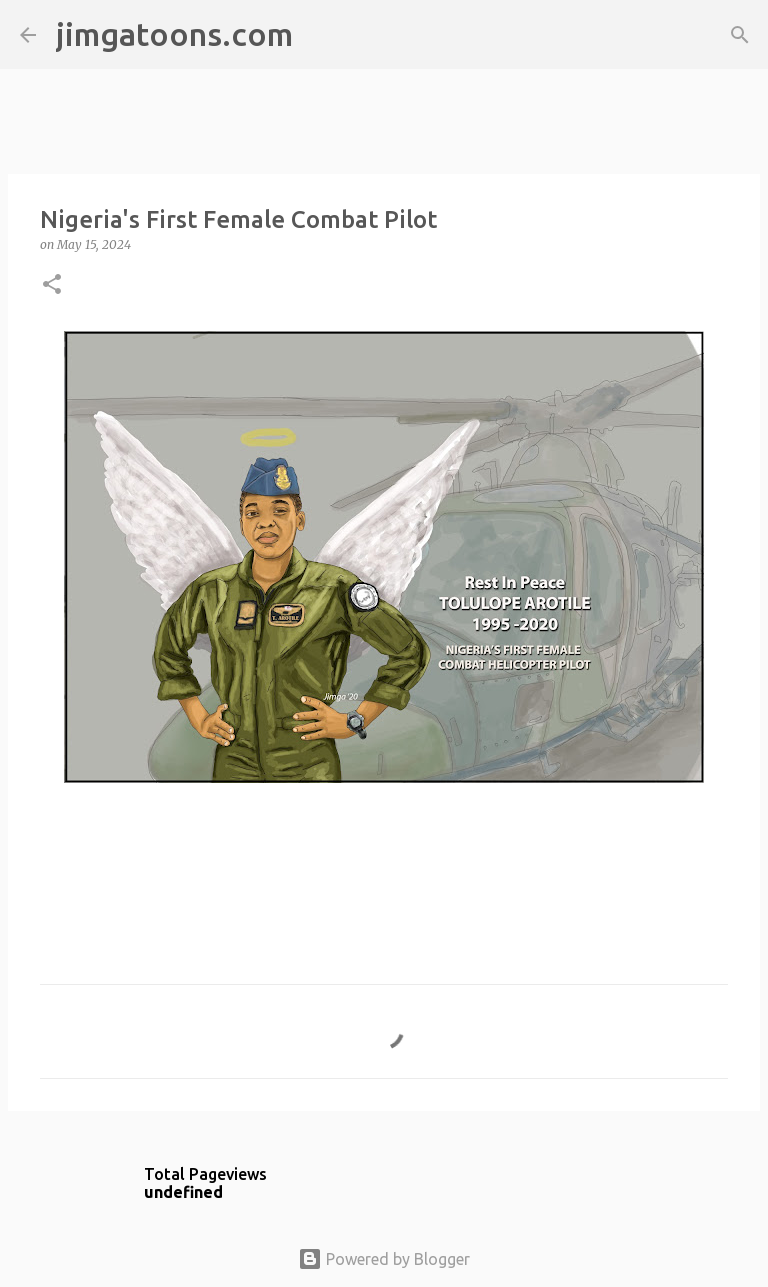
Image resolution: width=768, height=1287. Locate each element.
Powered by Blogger (384, 1259)
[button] (52, 285)
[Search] (321, 35)
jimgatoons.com (174, 34)
